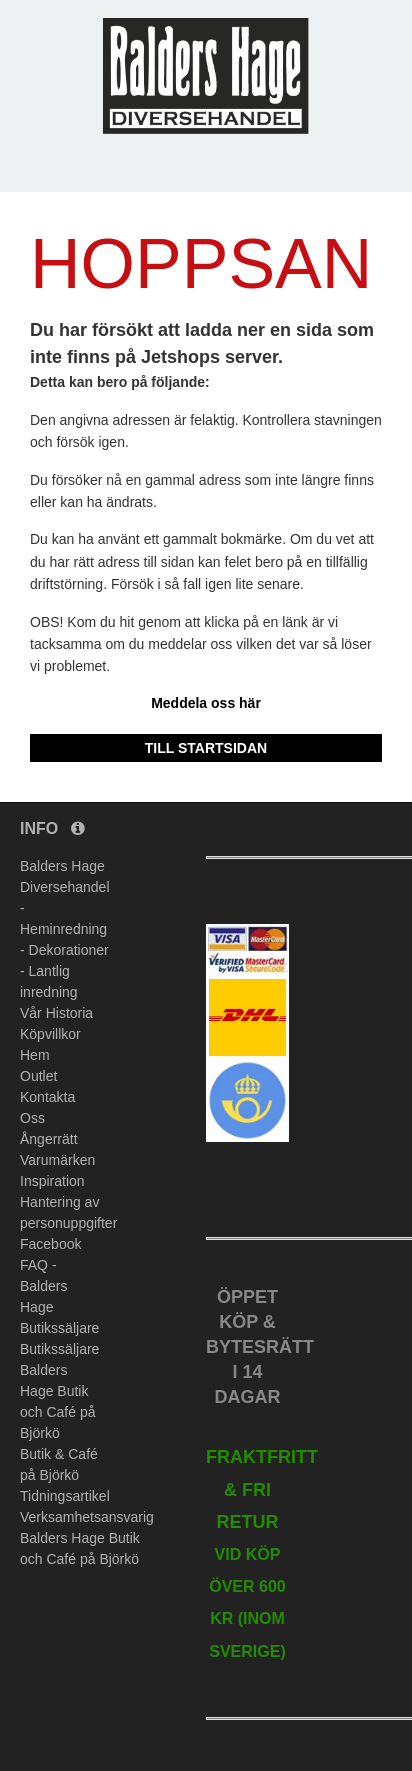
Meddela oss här (206, 703)
